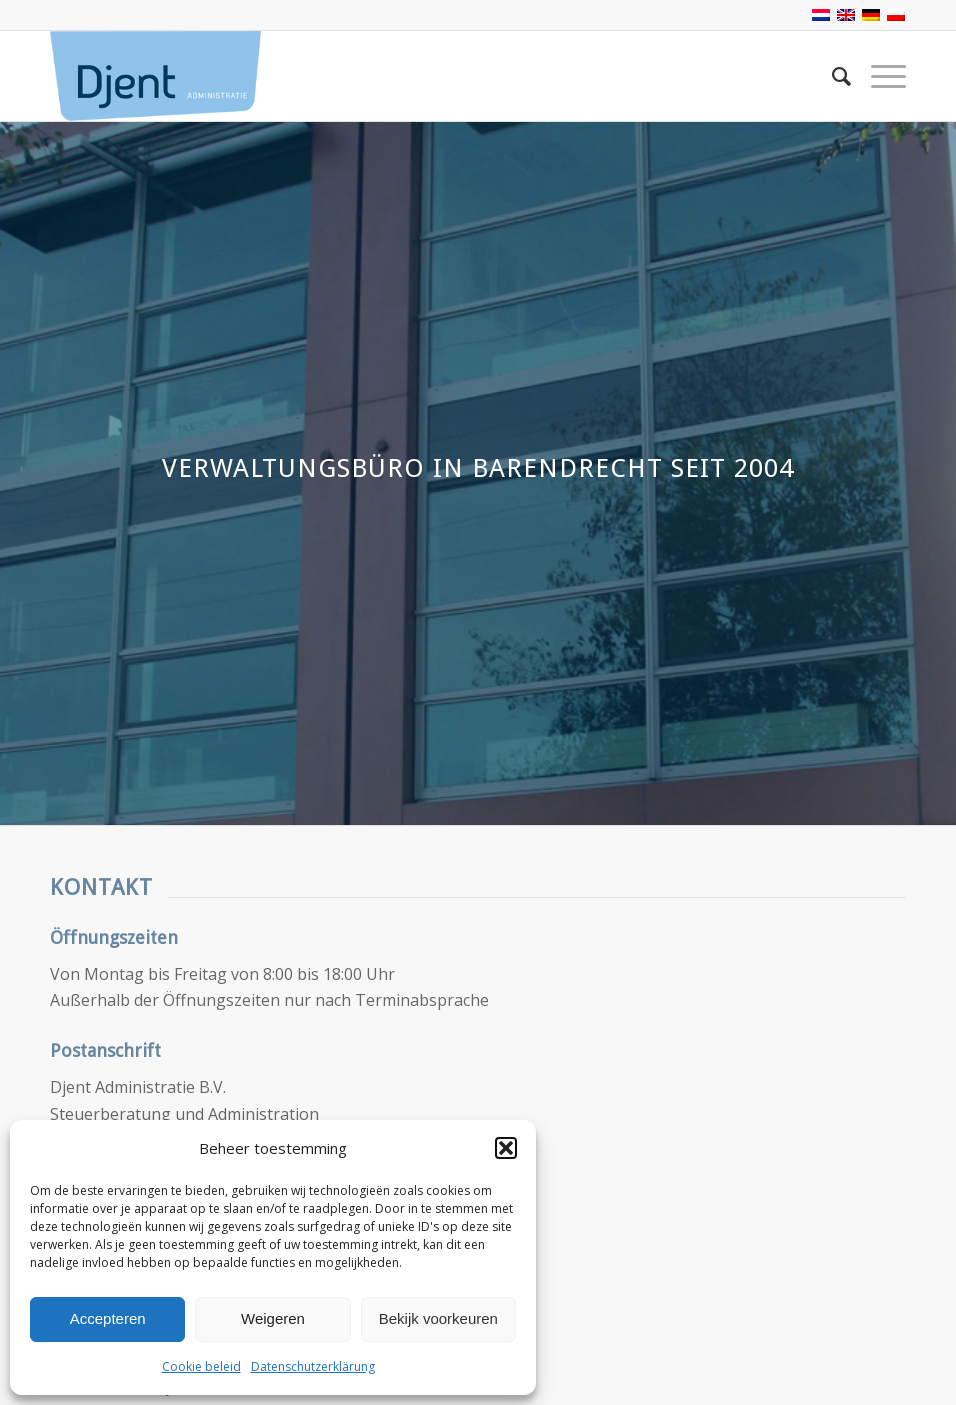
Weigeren (273, 1318)
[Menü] (878, 76)
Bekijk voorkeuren (438, 1318)
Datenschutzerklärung (313, 1366)
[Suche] (831, 76)
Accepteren (108, 1318)
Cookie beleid (201, 1366)
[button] (506, 1148)
